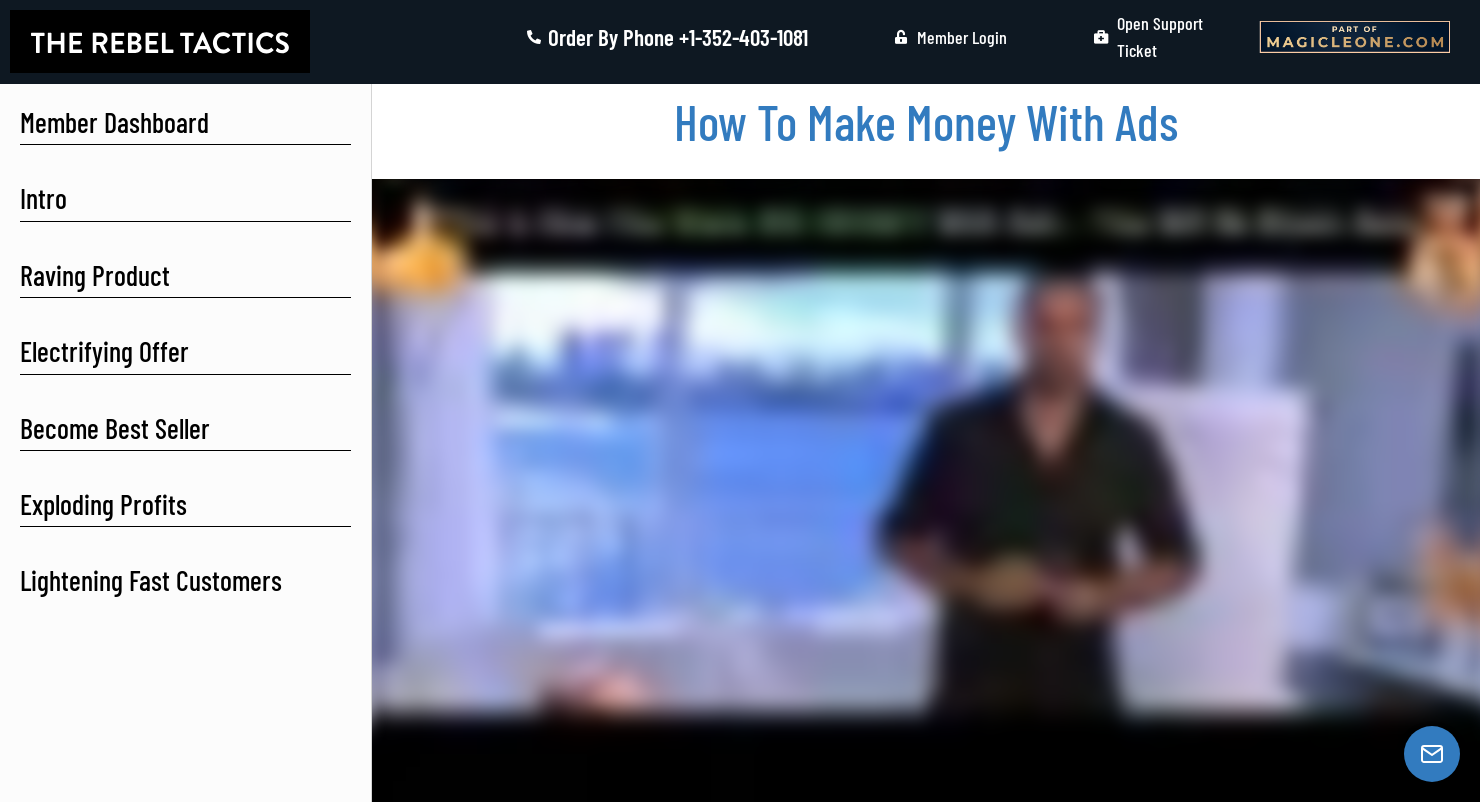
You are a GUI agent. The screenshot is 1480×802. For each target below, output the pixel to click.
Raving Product (95, 275)
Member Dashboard (114, 122)
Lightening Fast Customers (151, 580)
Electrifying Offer (104, 351)
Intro (43, 198)
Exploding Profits (103, 504)
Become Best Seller (115, 428)
